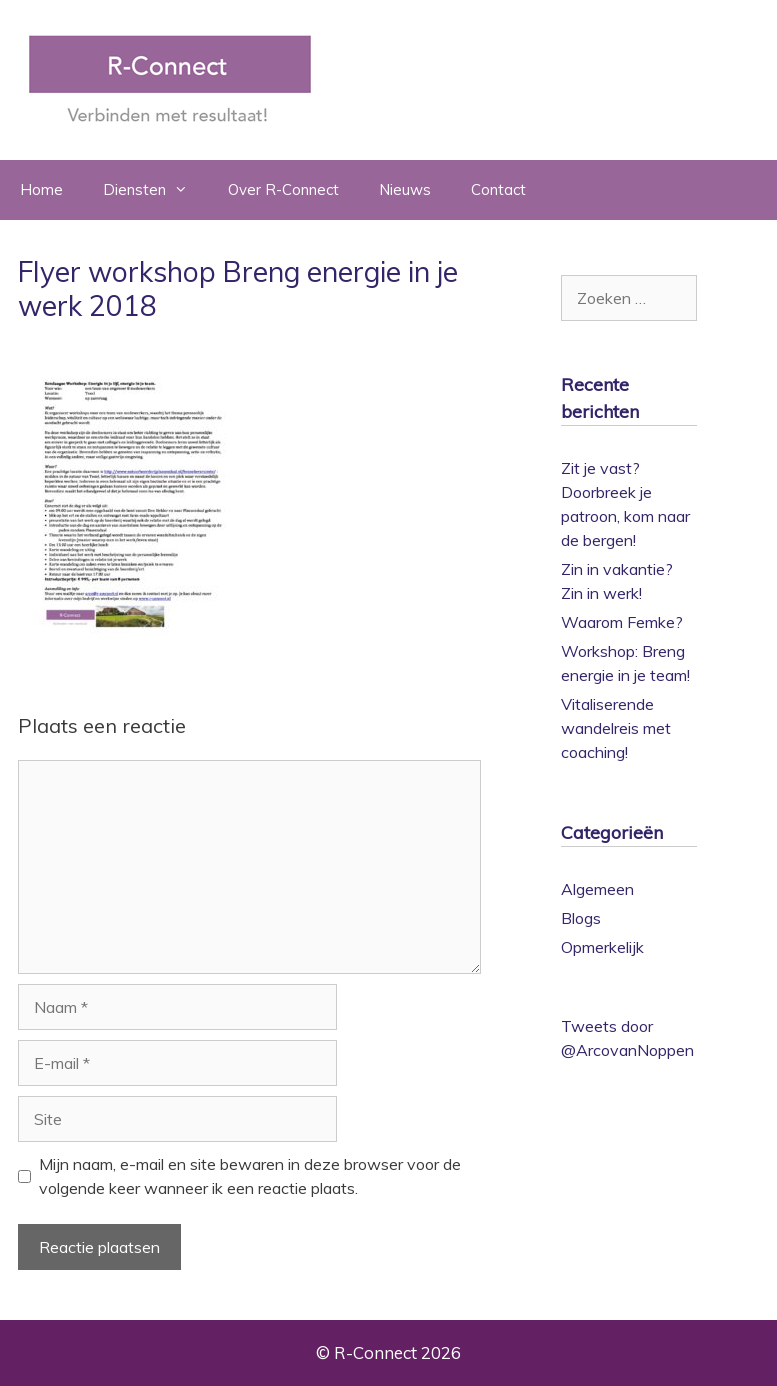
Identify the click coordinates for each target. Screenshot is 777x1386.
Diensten (155, 190)
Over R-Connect (283, 189)
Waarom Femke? (622, 622)
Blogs (581, 918)
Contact (498, 189)
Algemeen (597, 889)
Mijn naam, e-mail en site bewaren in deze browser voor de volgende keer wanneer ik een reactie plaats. (250, 1176)
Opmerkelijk (602, 947)
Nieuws (405, 189)
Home (41, 189)
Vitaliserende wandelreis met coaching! (616, 728)
